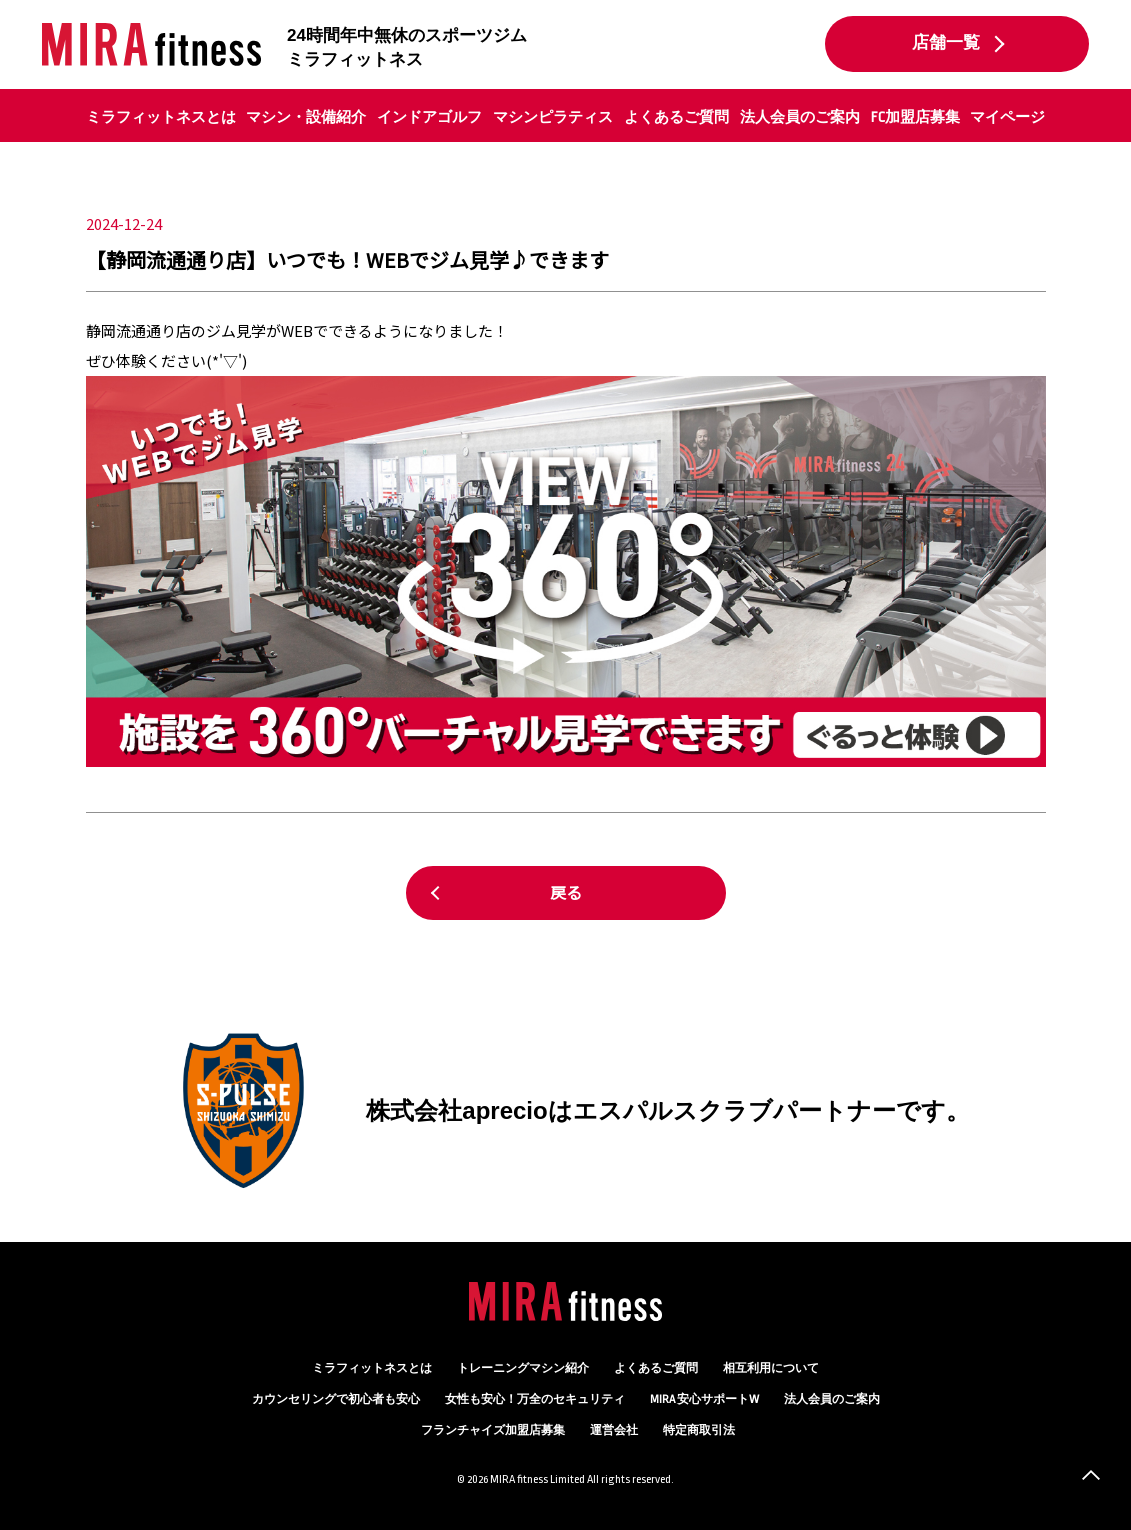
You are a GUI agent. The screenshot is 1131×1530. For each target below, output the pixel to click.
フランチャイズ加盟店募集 (493, 1430)
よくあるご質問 (676, 117)
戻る (566, 892)
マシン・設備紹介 (306, 117)
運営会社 (614, 1430)
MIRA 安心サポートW (704, 1399)
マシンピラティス (553, 117)
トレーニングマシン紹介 (523, 1368)
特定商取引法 (699, 1430)
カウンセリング (336, 1399)
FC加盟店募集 (915, 117)
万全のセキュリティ (535, 1399)
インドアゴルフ (429, 117)
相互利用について (771, 1368)
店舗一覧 (946, 43)
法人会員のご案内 (800, 117)
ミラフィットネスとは (161, 117)
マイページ (1007, 117)
